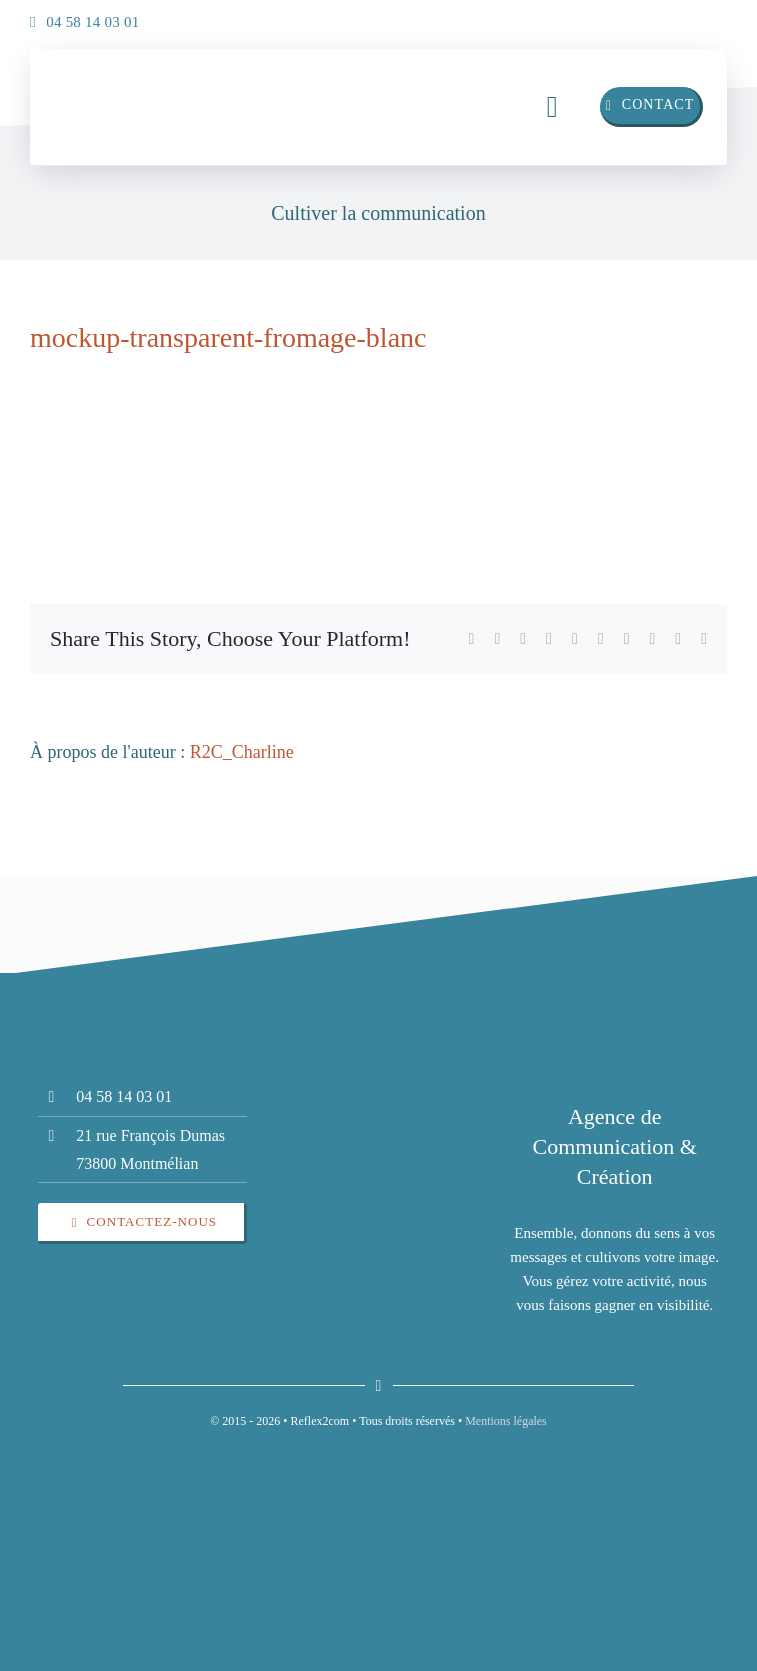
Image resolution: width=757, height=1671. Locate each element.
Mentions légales (506, 1421)
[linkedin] (667, 17)
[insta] (707, 17)
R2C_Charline (242, 752)
